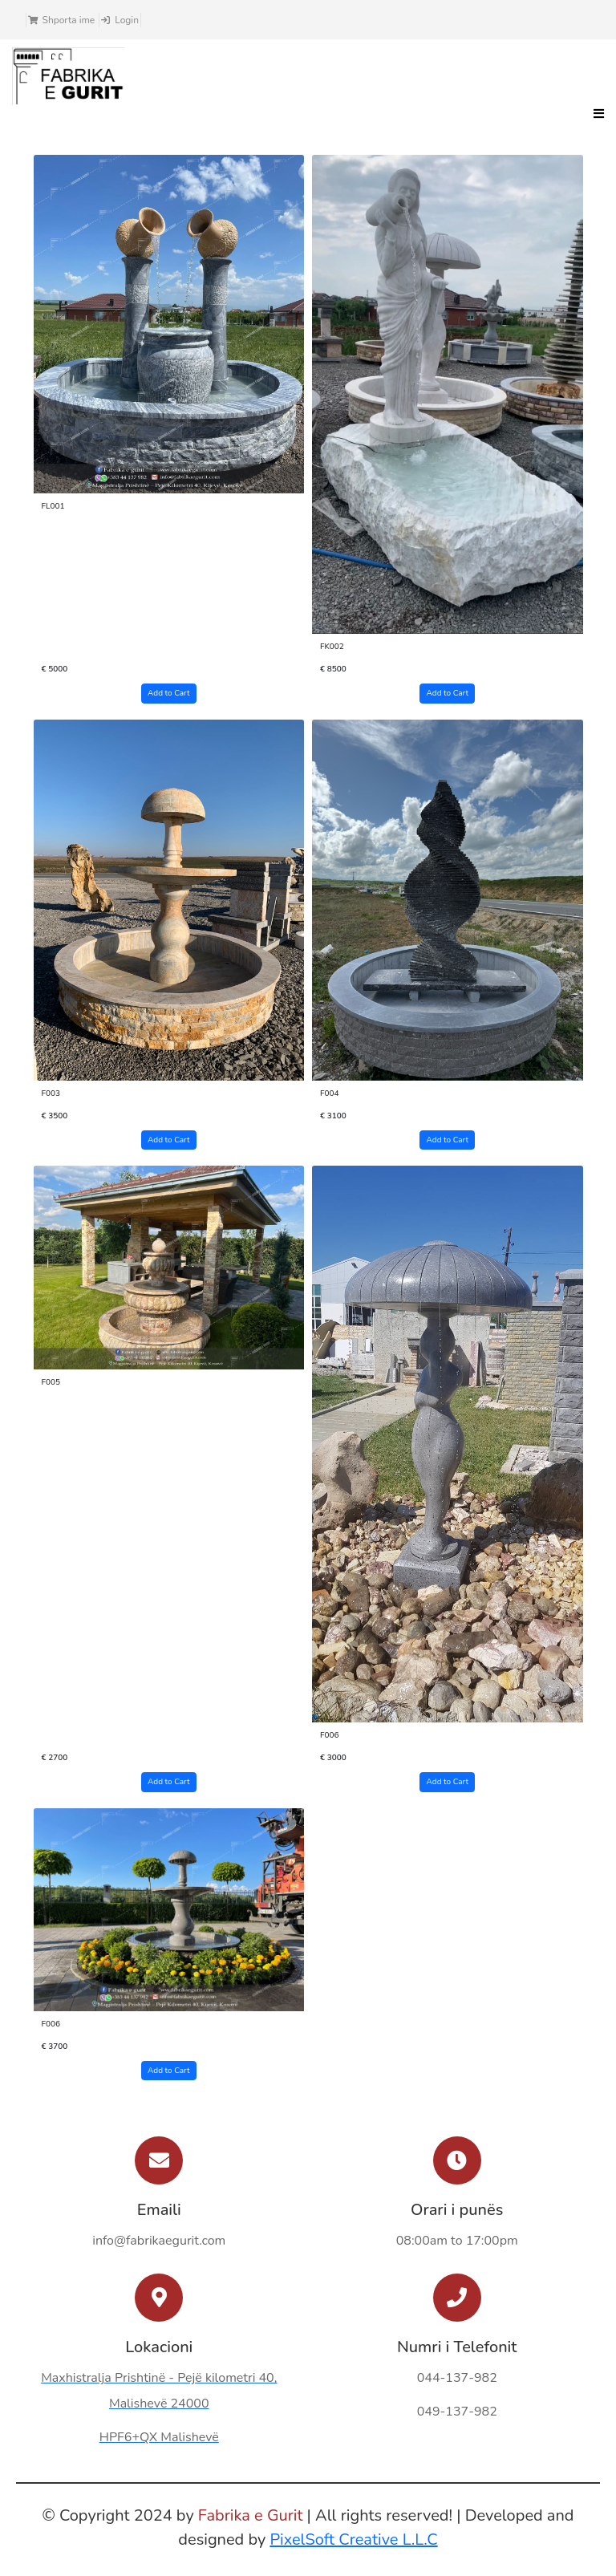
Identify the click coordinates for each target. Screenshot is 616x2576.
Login (127, 20)
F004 (329, 1093)
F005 (51, 1382)
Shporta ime (69, 20)
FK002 (332, 646)
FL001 (53, 506)
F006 (329, 1735)
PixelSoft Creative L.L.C (353, 2539)
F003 (51, 1093)
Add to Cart (168, 693)
